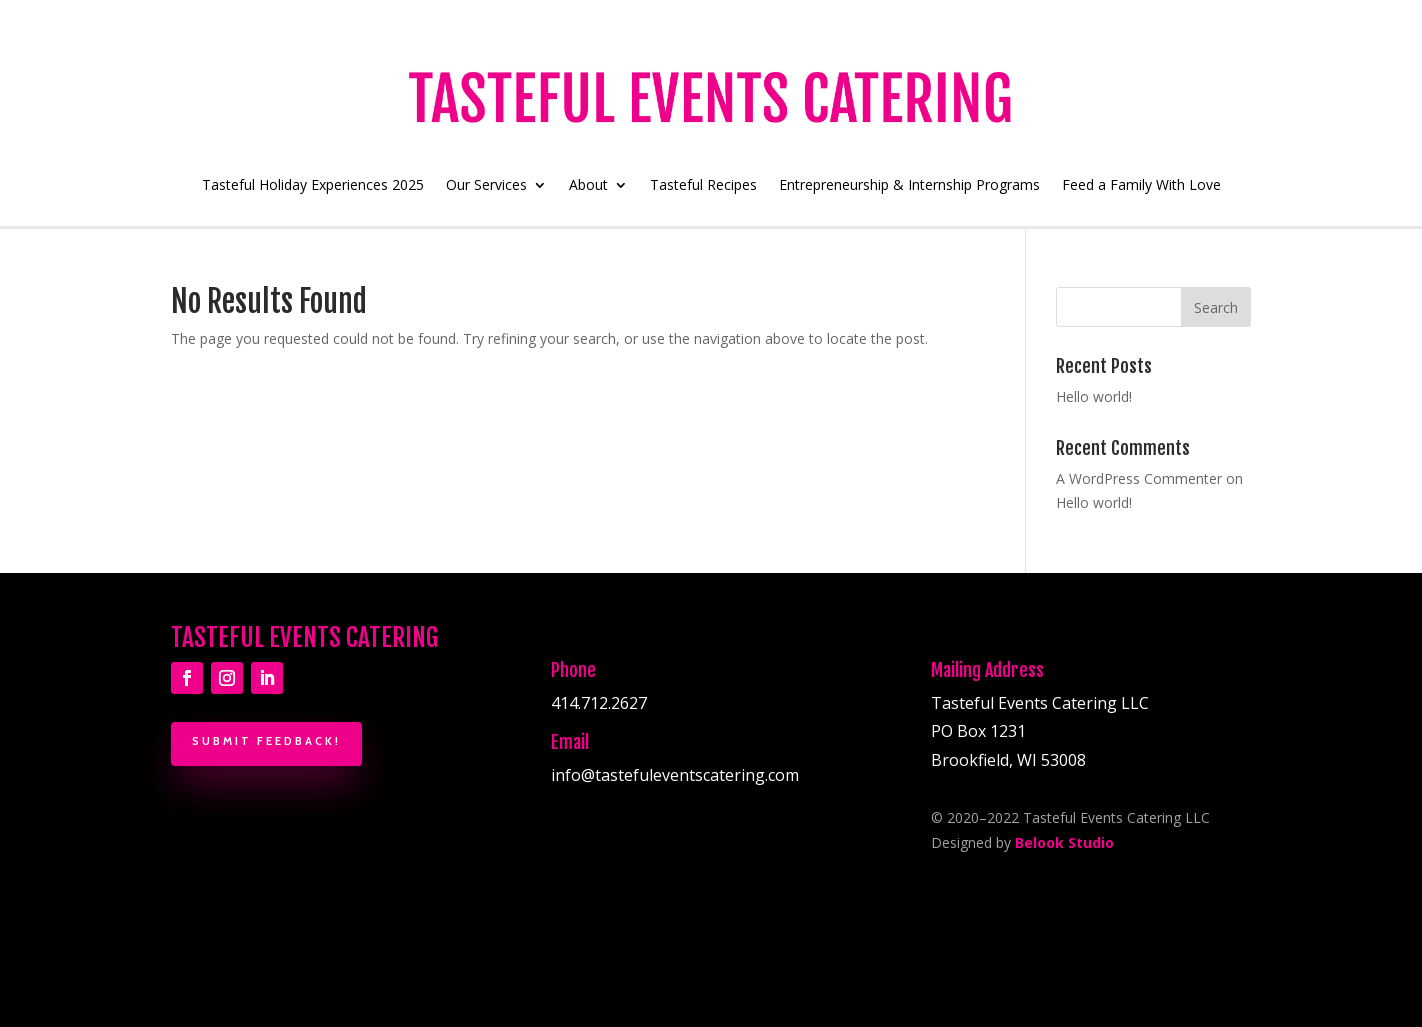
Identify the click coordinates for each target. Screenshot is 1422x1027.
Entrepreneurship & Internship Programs (909, 186)
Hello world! (1094, 396)
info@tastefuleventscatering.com (675, 775)
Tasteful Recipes (703, 186)
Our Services (486, 186)
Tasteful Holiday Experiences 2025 (313, 186)
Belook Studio (1064, 842)
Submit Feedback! (266, 741)
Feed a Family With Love (1141, 186)
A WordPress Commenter (1139, 478)
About (588, 186)
